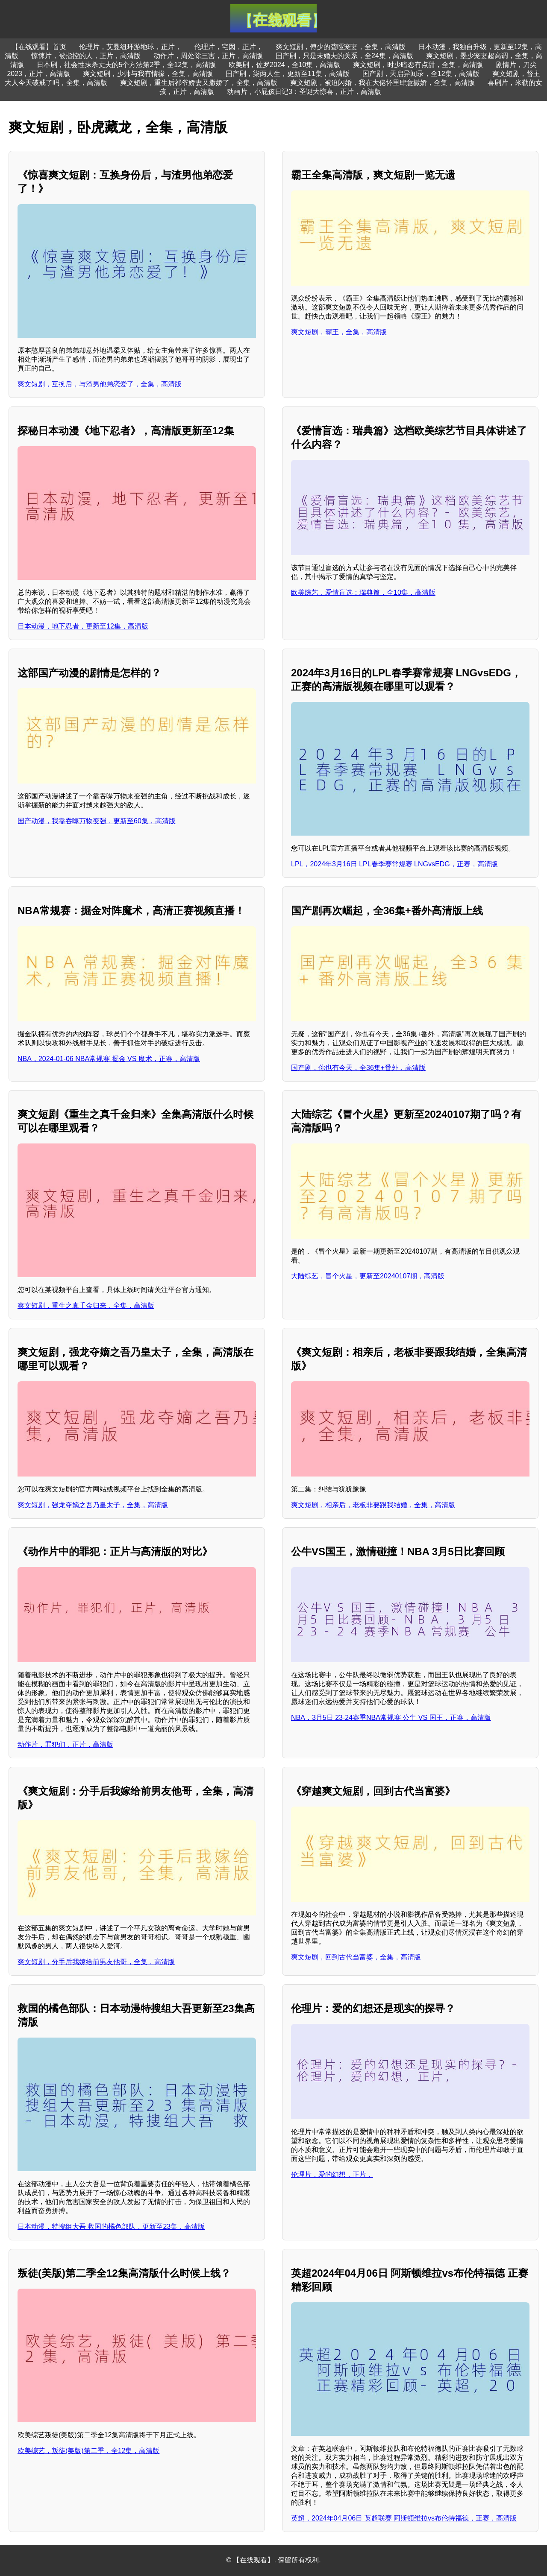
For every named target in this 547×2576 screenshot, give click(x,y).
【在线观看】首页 (39, 46)
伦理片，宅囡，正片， (228, 46)
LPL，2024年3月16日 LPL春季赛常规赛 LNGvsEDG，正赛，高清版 (394, 864)
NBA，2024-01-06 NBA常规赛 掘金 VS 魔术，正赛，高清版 (109, 1058)
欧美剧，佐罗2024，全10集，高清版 (284, 64)
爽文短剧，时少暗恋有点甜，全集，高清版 (418, 64)
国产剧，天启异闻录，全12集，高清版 (420, 73)
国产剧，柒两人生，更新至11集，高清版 (288, 73)
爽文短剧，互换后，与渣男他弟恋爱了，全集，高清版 (100, 384)
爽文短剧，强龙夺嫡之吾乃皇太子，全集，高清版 (93, 1505)
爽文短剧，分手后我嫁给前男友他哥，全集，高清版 (96, 1961)
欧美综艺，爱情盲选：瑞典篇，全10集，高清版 (363, 592)
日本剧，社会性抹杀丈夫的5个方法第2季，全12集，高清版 (126, 64)
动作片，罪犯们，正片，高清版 (65, 1744)
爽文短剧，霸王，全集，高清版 (339, 332)
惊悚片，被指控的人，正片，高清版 (86, 55)
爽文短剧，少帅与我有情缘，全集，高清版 (148, 73)
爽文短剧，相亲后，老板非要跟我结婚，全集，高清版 (373, 1505)
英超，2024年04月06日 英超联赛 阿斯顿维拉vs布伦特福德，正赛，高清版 (404, 2518)
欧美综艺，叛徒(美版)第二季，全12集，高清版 (88, 2450)
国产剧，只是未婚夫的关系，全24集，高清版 (344, 55)
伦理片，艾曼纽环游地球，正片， (130, 46)
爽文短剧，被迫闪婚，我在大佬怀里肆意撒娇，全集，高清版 (382, 82)
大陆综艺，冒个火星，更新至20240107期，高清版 (367, 1276)
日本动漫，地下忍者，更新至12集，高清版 (83, 626)
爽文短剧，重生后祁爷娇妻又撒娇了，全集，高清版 (198, 82)
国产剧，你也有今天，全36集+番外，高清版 (358, 1067)
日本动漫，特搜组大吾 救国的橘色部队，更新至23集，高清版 (111, 2226)
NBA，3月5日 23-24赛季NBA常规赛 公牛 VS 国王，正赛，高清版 (391, 1717)
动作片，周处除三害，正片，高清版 (208, 55)
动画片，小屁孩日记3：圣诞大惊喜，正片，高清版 (304, 91)
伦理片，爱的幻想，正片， (332, 2174)
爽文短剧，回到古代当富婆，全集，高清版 (356, 1957)
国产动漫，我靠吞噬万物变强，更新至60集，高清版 (97, 821)
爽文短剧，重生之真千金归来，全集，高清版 (86, 1305)
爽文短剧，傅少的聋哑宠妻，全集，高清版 (341, 46)
